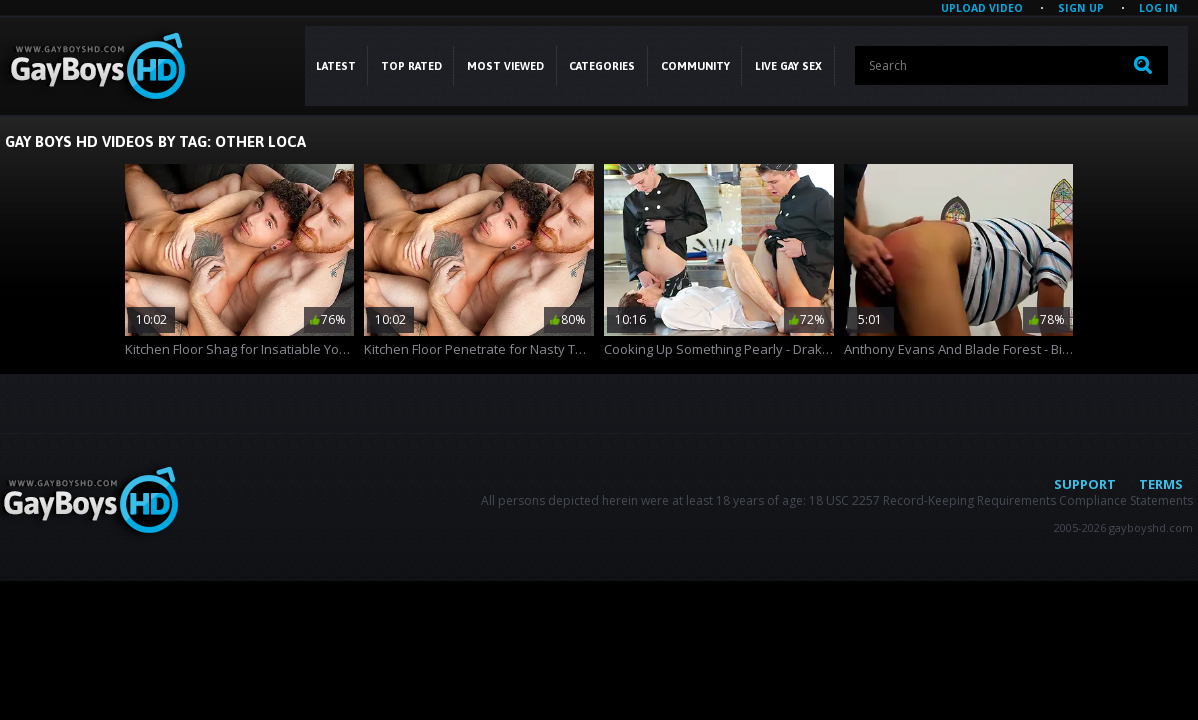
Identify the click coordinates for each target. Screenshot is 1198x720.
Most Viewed (505, 66)
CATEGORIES (602, 66)
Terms (1161, 484)
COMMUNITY (695, 66)
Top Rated (411, 66)
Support (1085, 484)
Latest (336, 66)
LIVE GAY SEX (788, 66)
